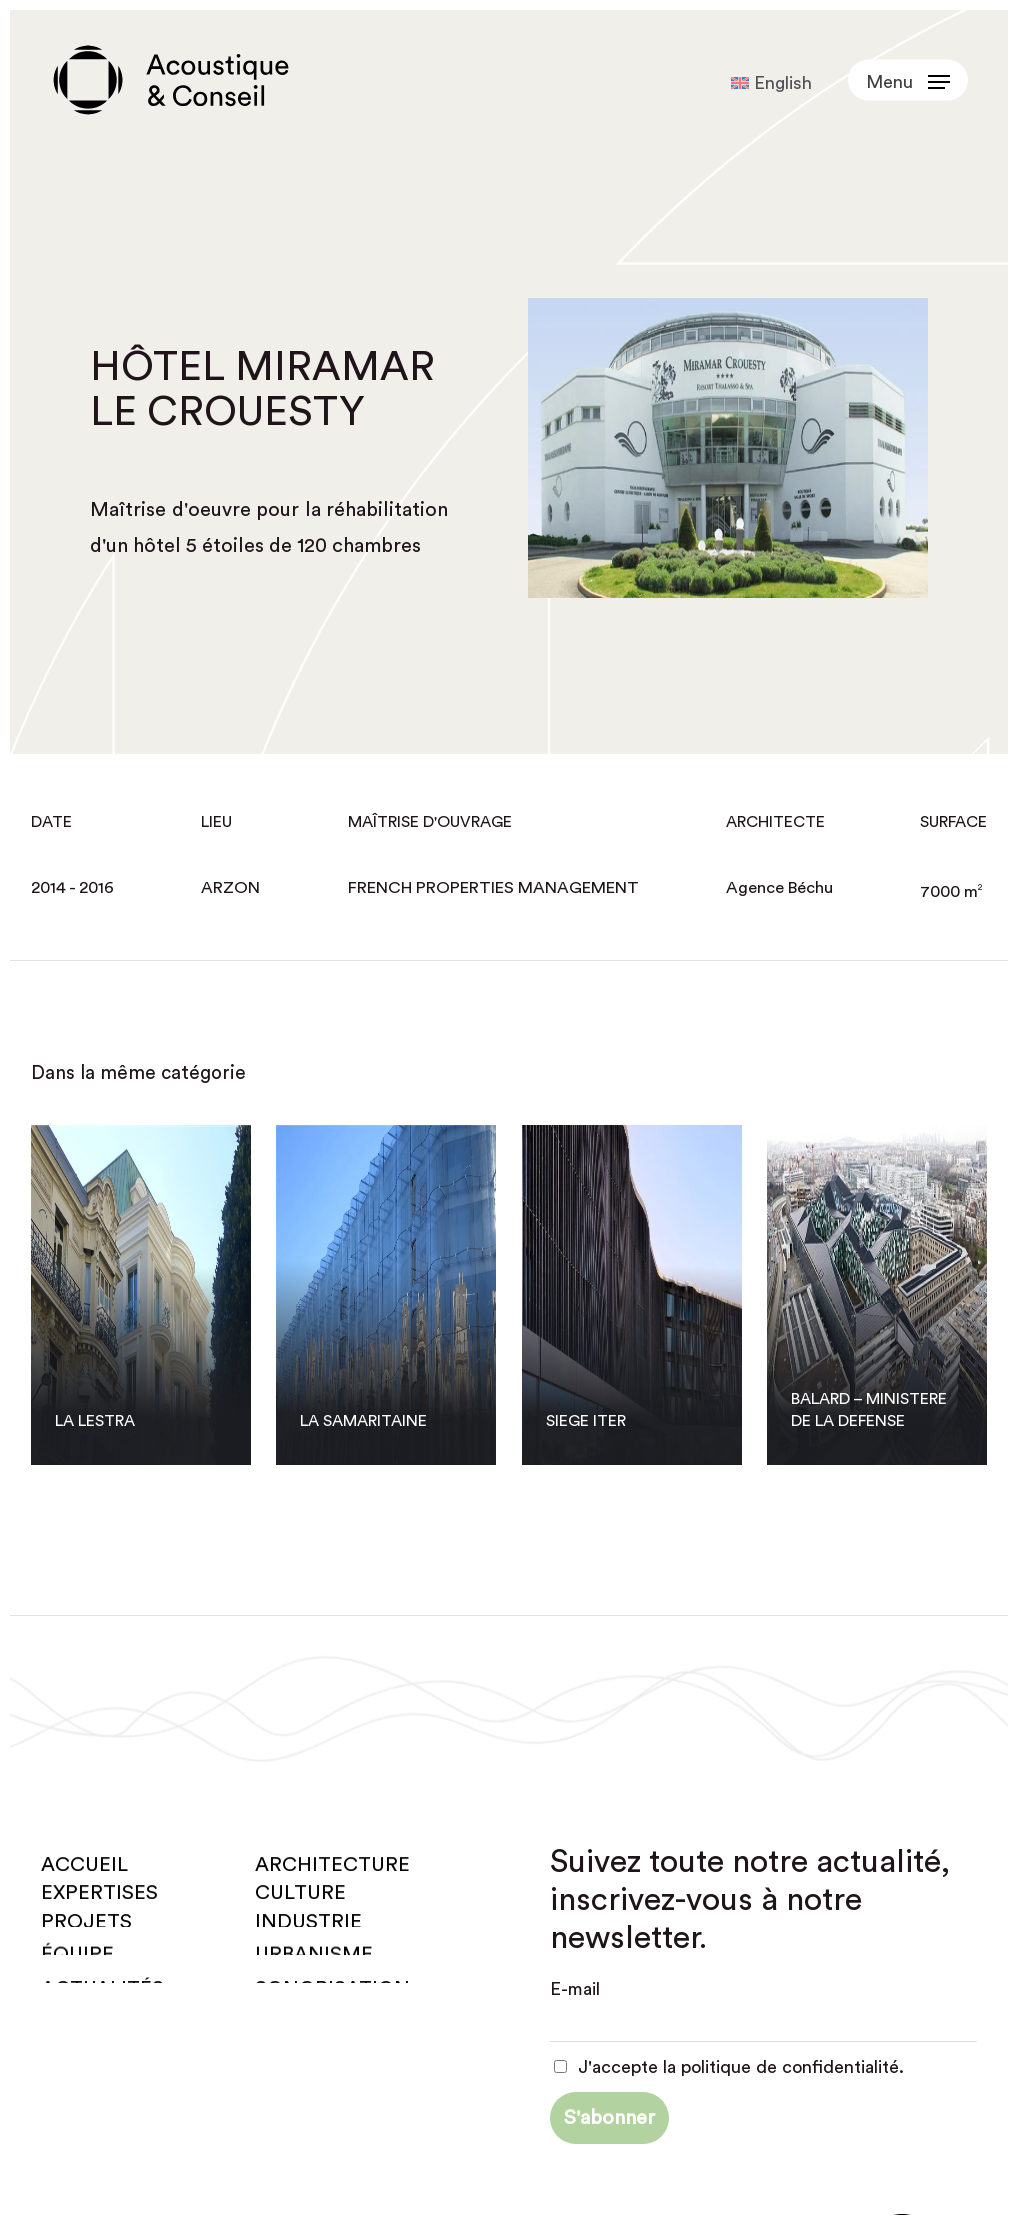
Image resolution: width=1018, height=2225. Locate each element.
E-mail (575, 1989)
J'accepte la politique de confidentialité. (729, 2067)
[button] (908, 80)
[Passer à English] (771, 83)
